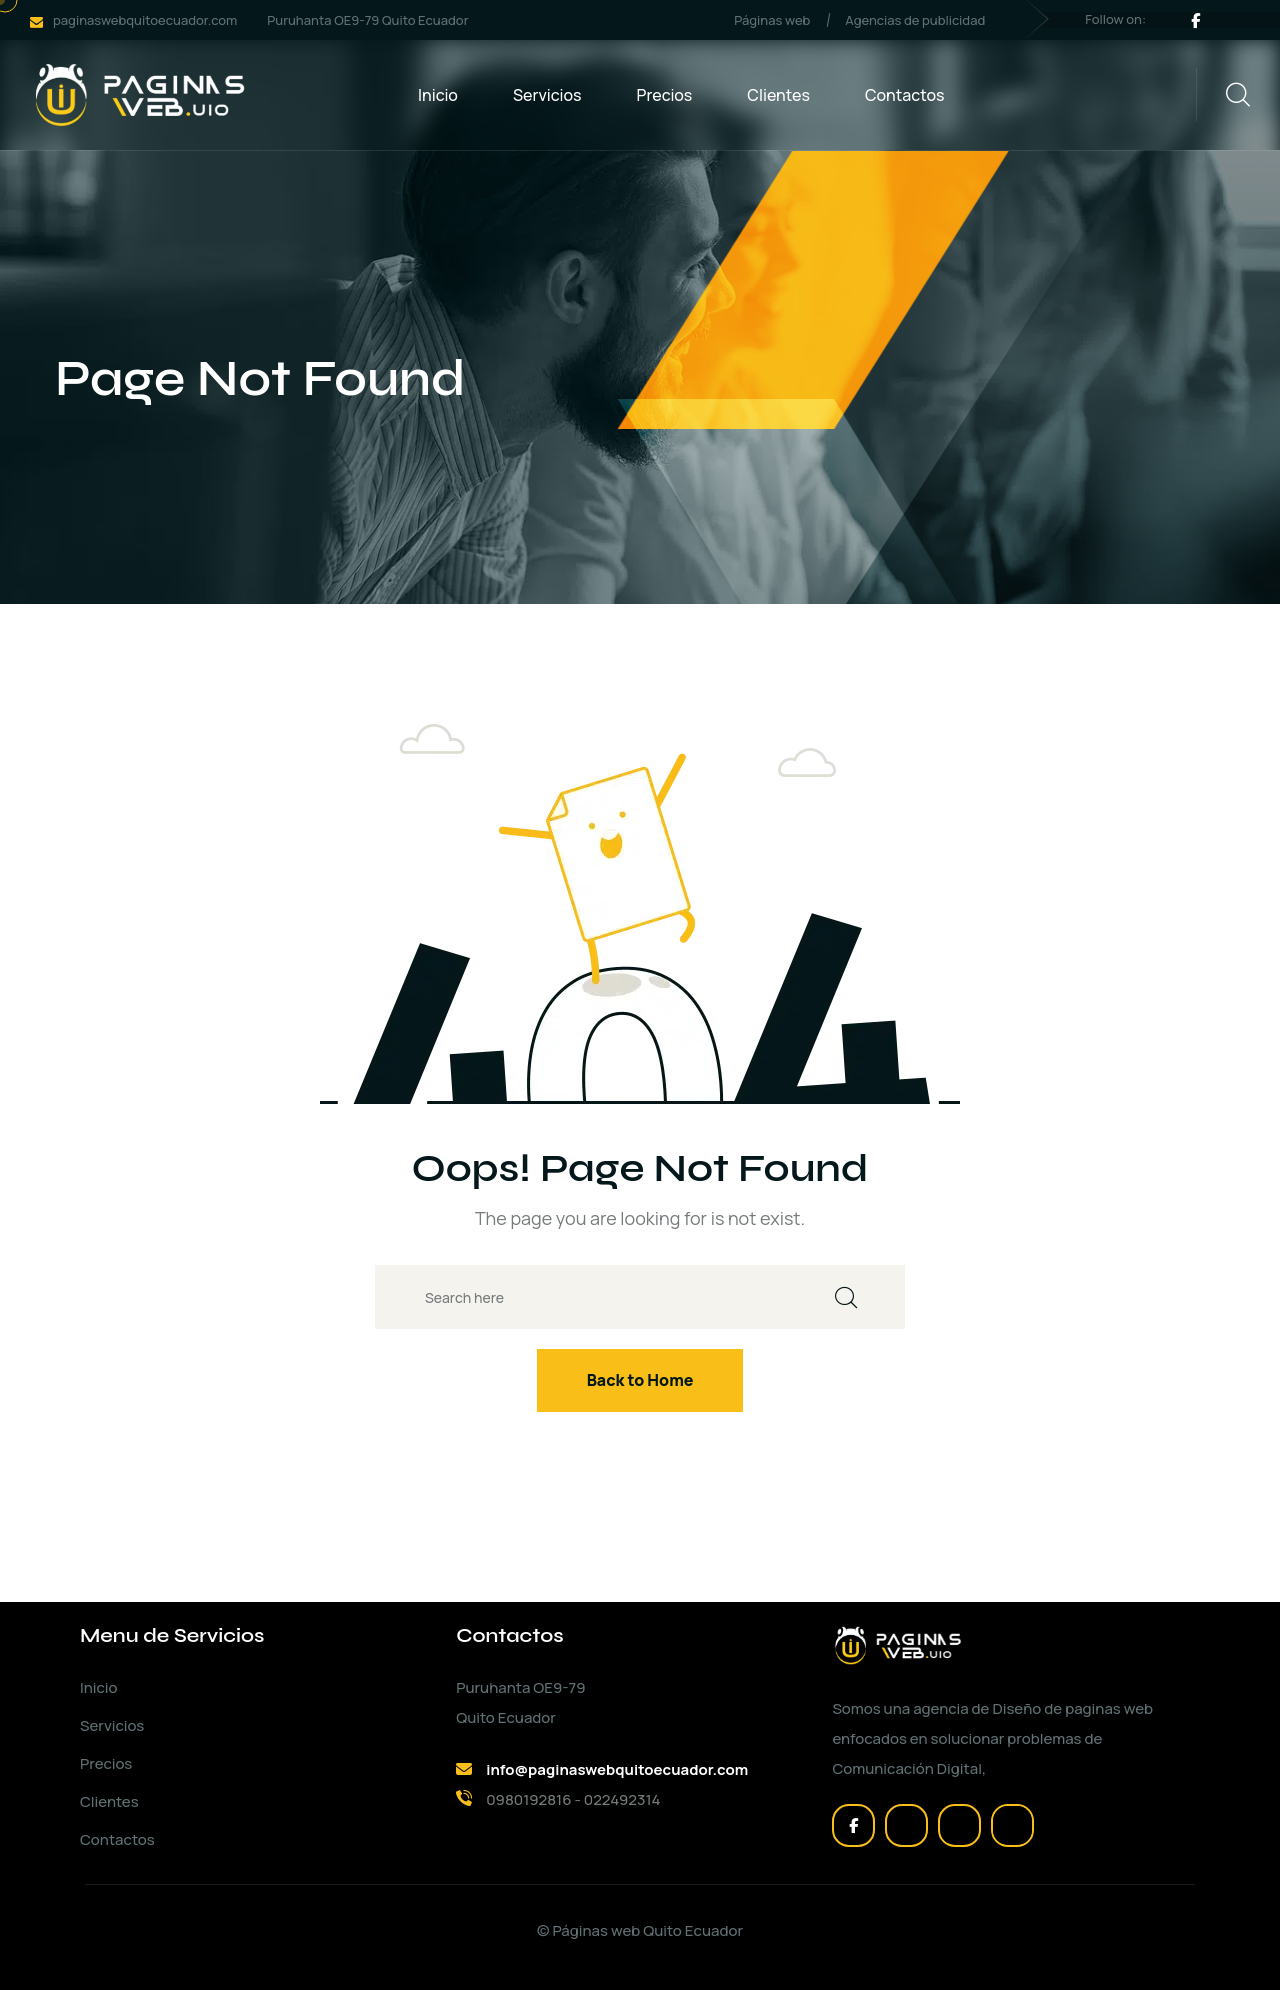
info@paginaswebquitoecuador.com (617, 1769)
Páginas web (772, 20)
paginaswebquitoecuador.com (145, 20)
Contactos (905, 95)
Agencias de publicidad (915, 20)
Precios (665, 95)
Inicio (438, 95)
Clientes (778, 95)
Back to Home (640, 1380)
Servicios (547, 95)
